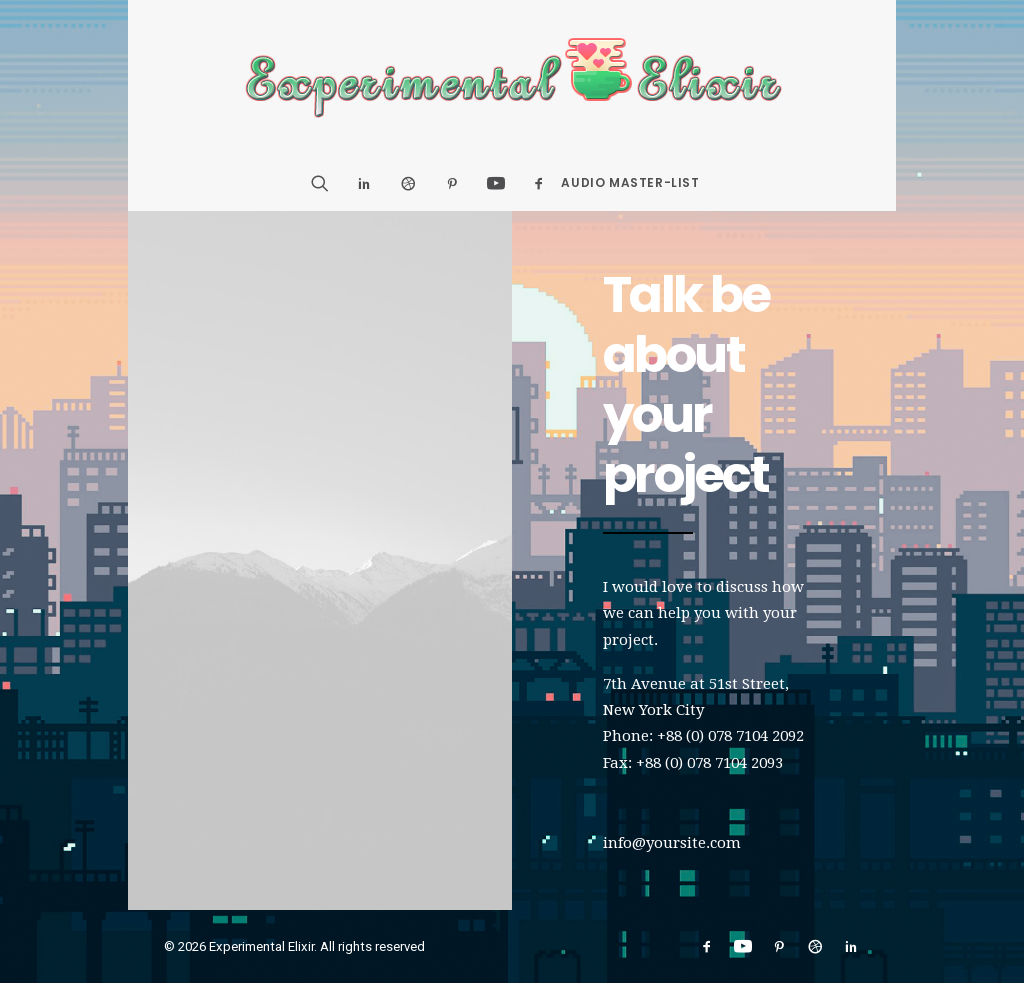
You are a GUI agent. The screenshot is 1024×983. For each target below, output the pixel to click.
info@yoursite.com (672, 843)
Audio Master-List (630, 182)
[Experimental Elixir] (512, 78)
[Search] (326, 183)
